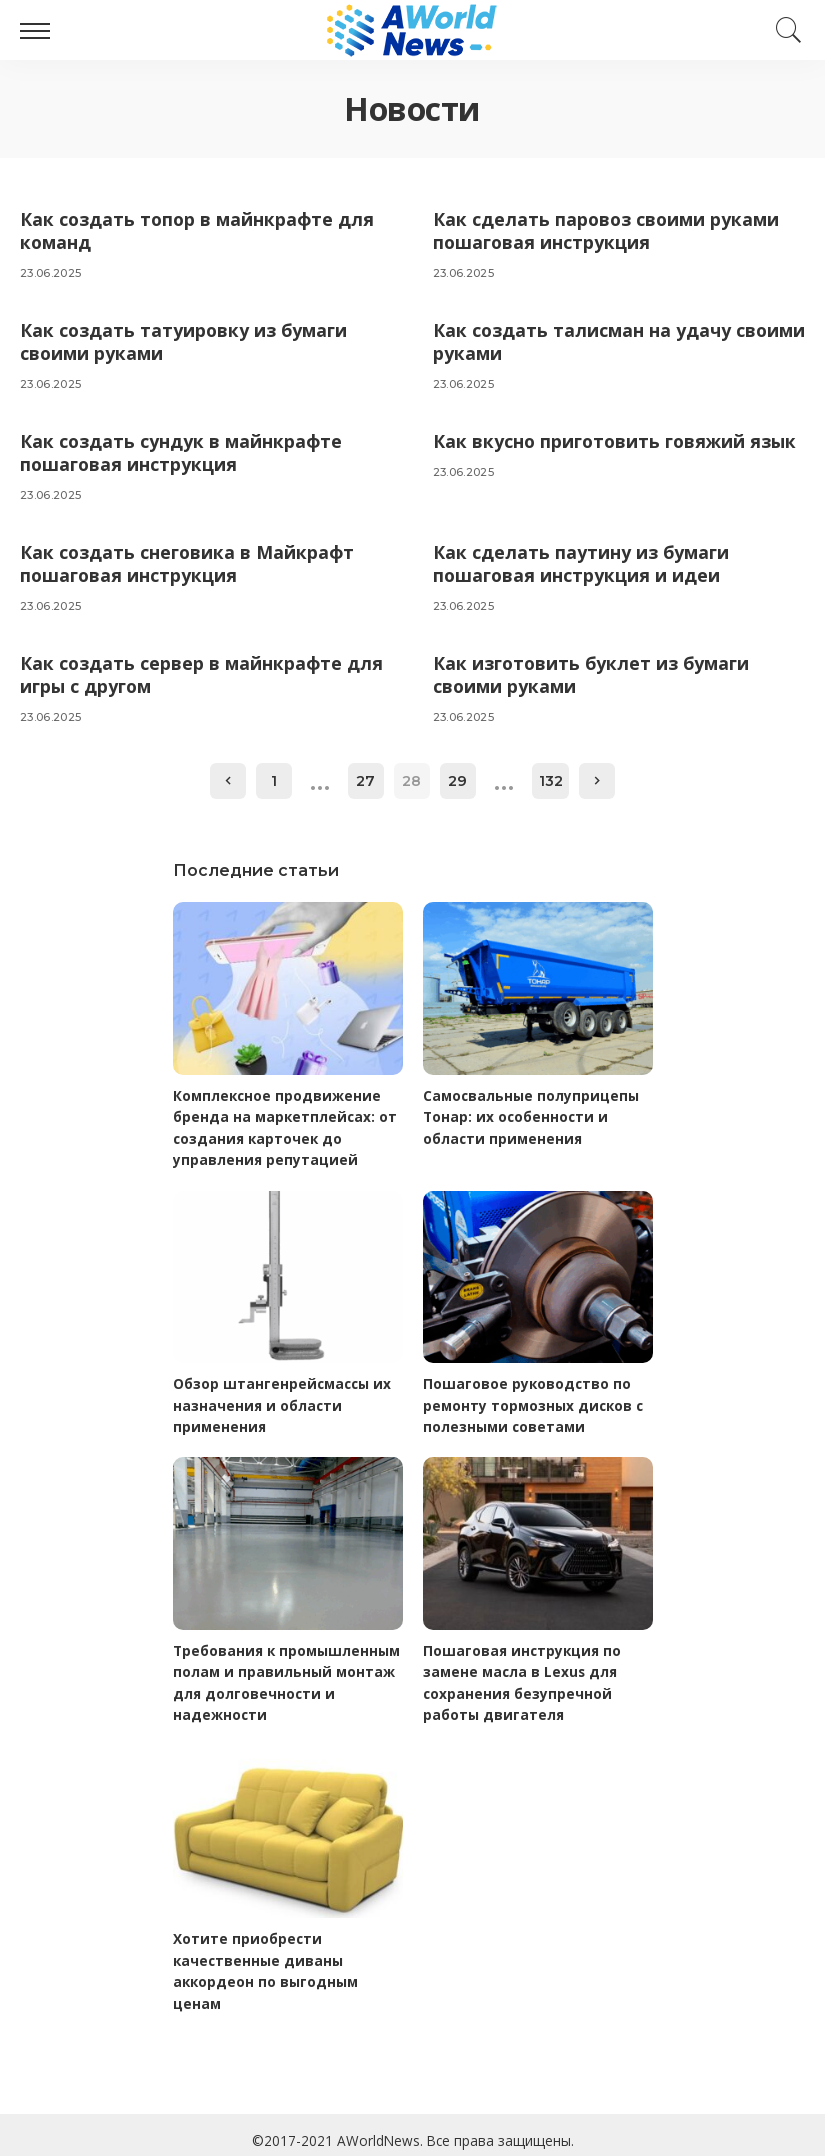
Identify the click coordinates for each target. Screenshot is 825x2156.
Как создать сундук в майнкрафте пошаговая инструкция (182, 450)
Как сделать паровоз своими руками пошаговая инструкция (608, 230)
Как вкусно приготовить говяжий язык (618, 439)
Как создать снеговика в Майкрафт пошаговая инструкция (189, 560)
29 (458, 776)
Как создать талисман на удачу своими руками (583, 340)
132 (551, 776)
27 (366, 776)
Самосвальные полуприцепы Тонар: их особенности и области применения (533, 1111)
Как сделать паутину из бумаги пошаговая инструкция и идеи (582, 560)
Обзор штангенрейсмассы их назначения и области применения (284, 1398)
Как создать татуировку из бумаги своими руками (186, 340)
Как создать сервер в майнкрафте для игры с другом (203, 670)
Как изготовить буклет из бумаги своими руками (594, 670)
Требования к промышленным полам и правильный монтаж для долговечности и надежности (288, 1674)
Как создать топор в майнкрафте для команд (199, 230)
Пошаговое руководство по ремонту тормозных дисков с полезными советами (536, 1398)
